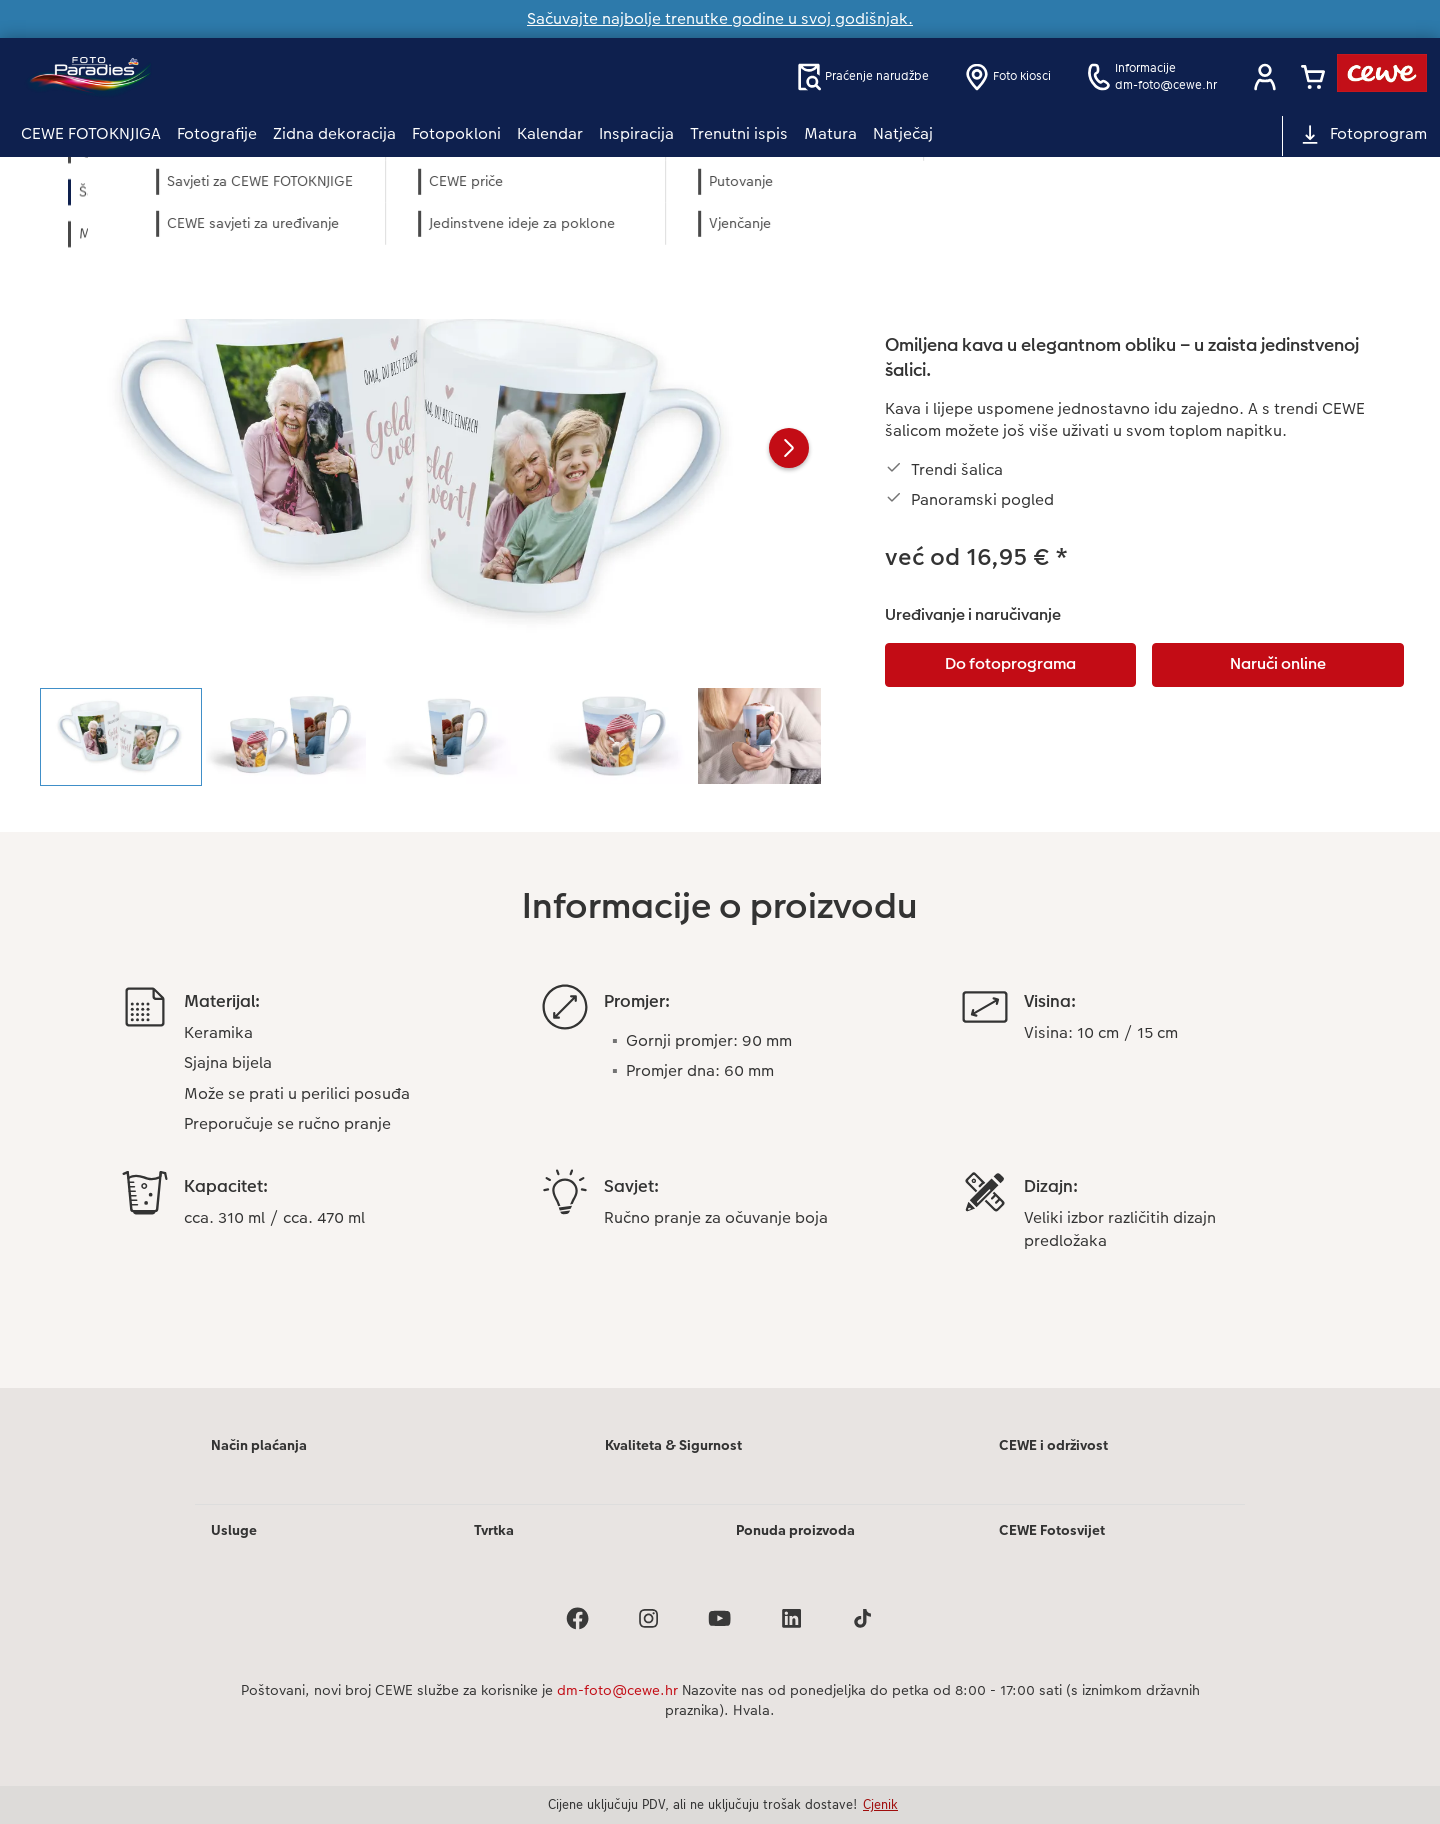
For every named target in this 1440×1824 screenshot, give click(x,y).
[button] (1265, 77)
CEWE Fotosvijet (1052, 1530)
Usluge (234, 1530)
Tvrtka (494, 1530)
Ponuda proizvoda (795, 1530)
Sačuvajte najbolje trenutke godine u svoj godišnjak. (720, 18)
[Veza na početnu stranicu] (217, 76)
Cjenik (880, 1804)
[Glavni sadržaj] (720, 799)
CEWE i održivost (1053, 1445)
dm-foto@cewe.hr (617, 1690)
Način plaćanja (259, 1445)
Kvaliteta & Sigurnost (673, 1445)
